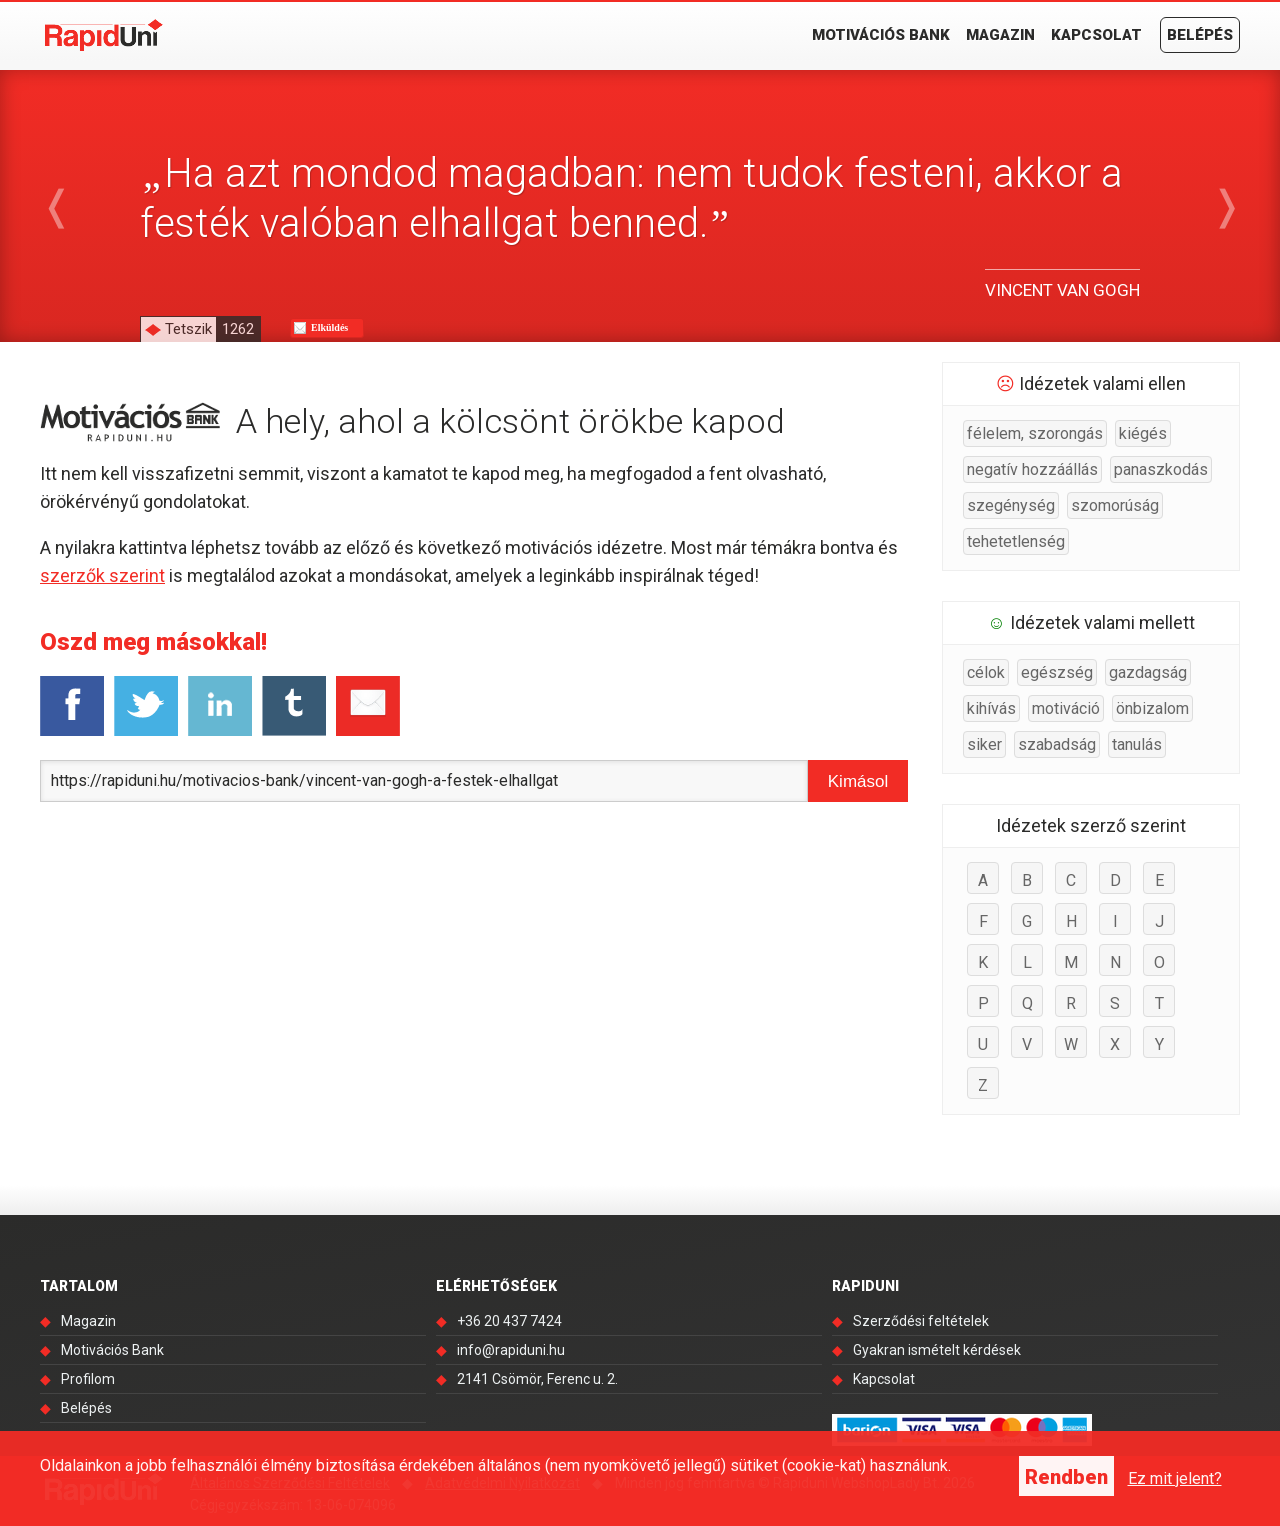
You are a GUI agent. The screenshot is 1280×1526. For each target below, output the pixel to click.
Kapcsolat (1096, 35)
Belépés (1200, 35)
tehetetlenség (1016, 541)
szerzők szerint (102, 575)
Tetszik (212, 329)
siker (984, 744)
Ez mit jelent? (1175, 1478)
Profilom (88, 1379)
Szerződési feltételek (921, 1321)
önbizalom (1152, 708)
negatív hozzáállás (1032, 469)
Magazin (1000, 35)
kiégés (1143, 433)
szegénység (1011, 505)
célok (986, 672)
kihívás (991, 708)
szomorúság (1115, 505)
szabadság (1057, 744)
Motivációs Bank (881, 35)
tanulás (1137, 744)
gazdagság (1148, 672)
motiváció (1066, 708)
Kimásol (858, 781)
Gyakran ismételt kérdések (937, 1350)
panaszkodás (1161, 469)
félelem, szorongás (1035, 433)
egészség (1057, 672)
